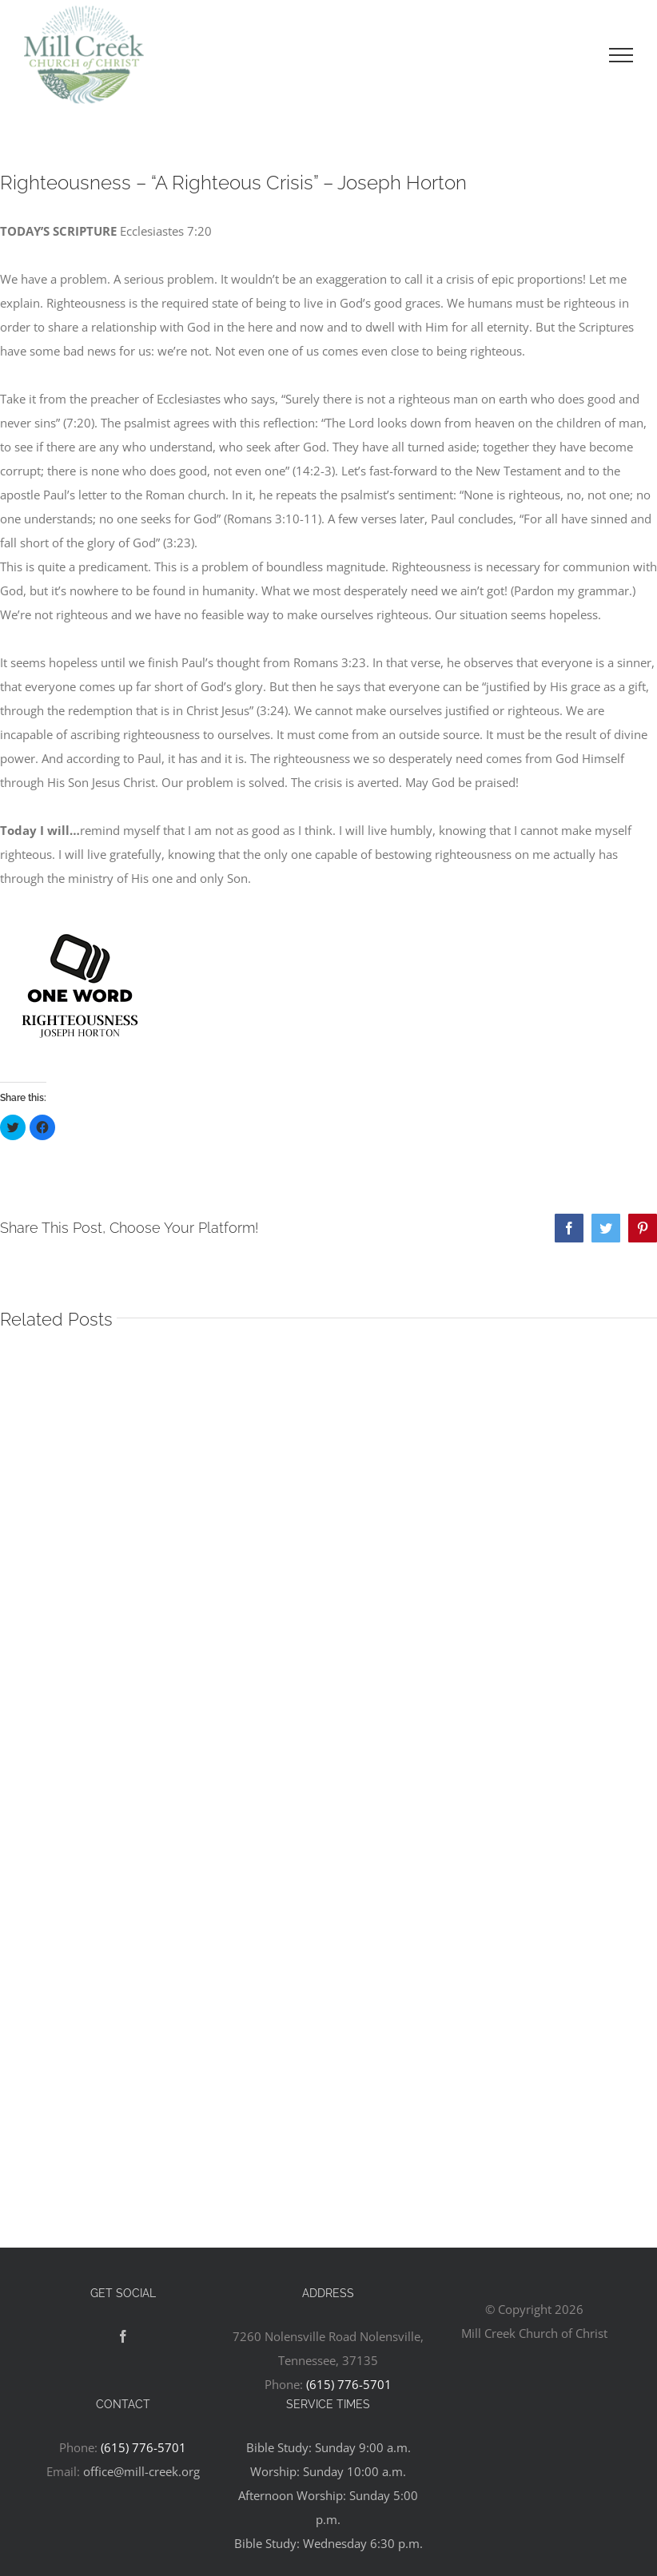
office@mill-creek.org (141, 2471)
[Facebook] (123, 2336)
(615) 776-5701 (349, 2384)
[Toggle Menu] (621, 55)
